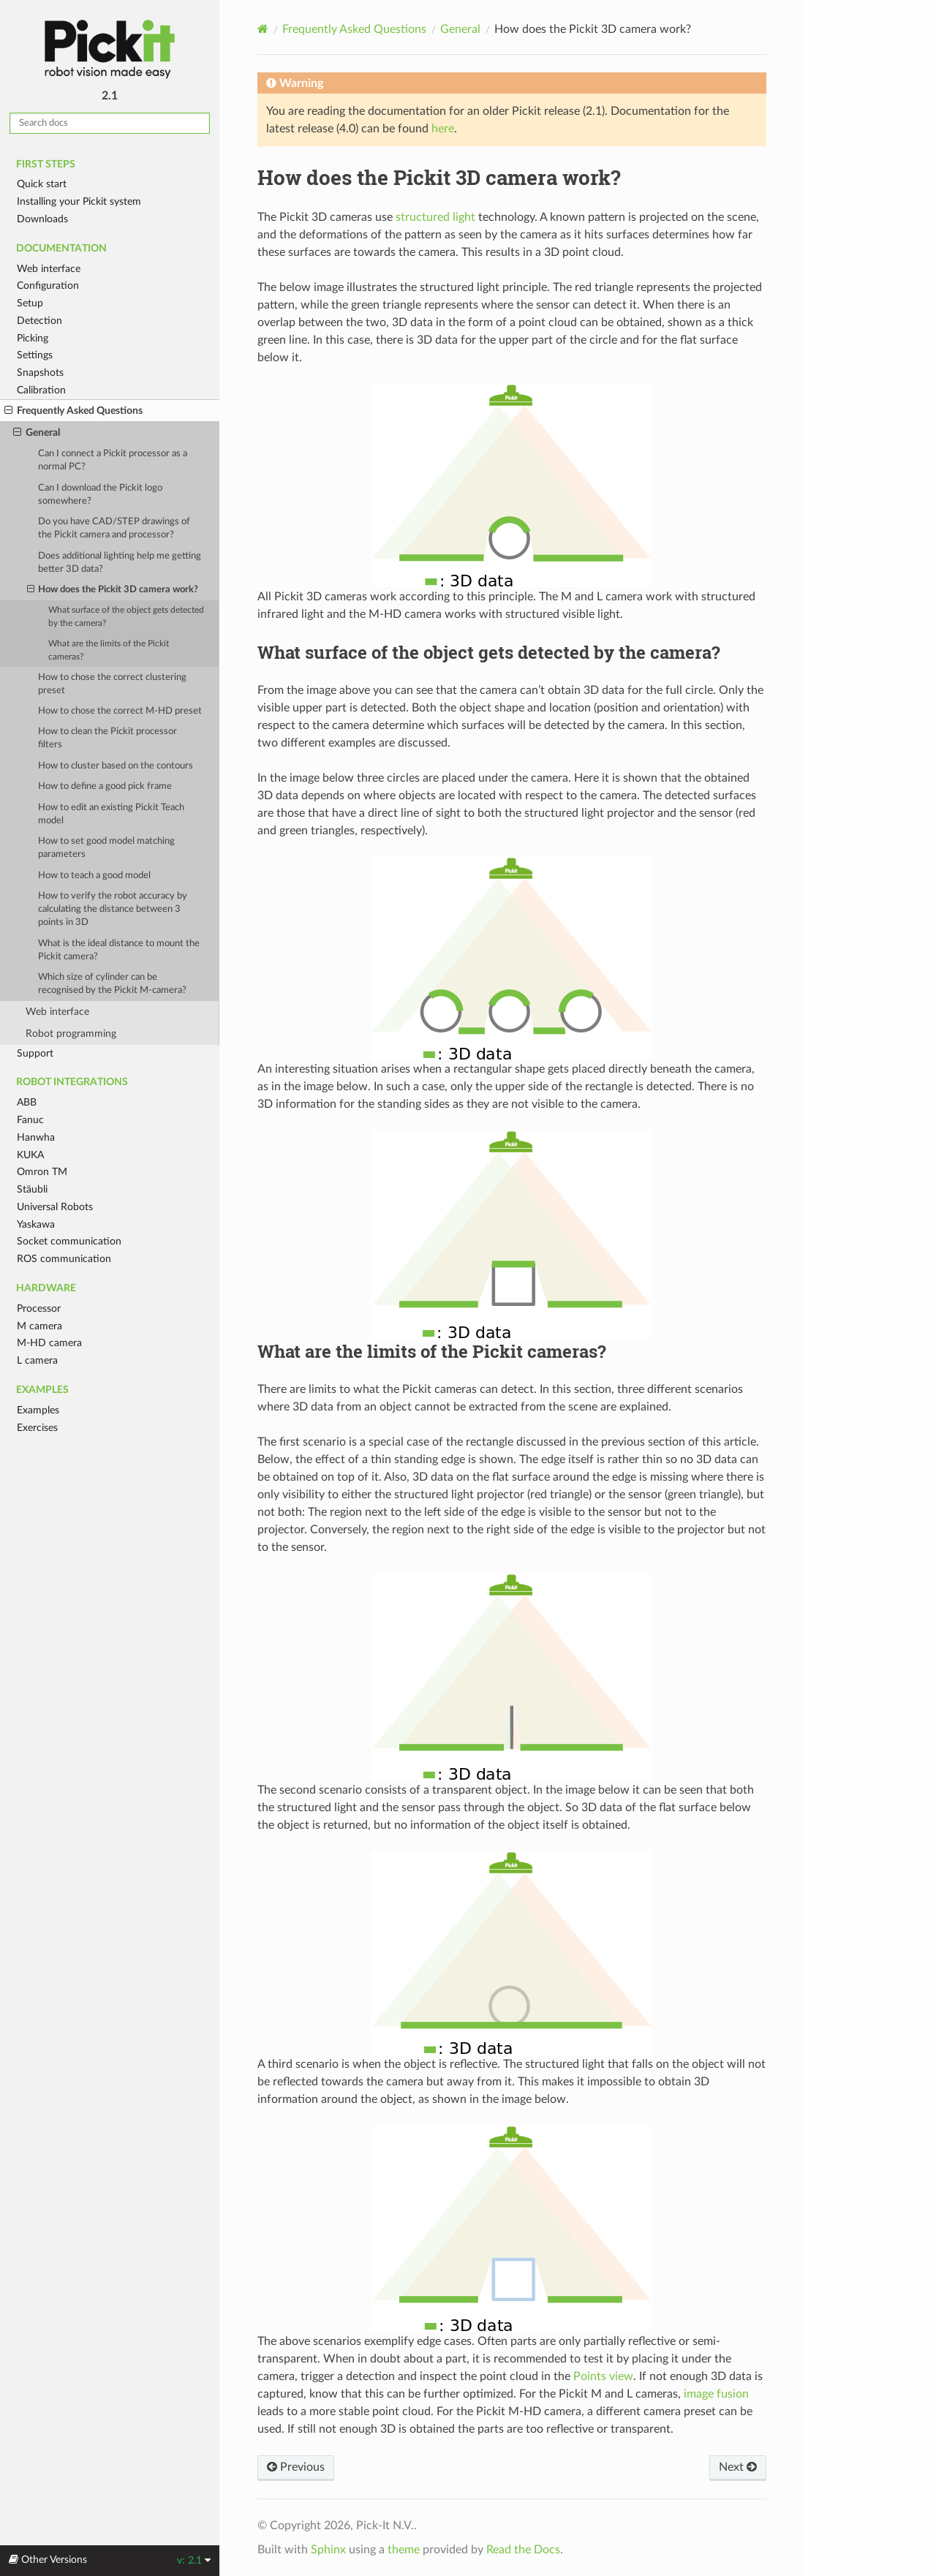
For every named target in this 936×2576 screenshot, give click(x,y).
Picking (32, 338)
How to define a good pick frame (105, 786)
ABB (27, 1102)
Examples (38, 1410)
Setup (30, 303)
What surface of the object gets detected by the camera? (126, 616)
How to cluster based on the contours (115, 766)
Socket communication (69, 1241)
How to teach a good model (94, 875)
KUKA (30, 1154)
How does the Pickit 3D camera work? (113, 590)
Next (738, 2467)
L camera (37, 1360)
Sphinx (328, 2550)
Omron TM (42, 1171)
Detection (39, 320)
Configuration (48, 285)
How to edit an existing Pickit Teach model (111, 814)
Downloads (42, 219)
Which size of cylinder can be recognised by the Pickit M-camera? (112, 983)
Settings (35, 355)
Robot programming (71, 1033)
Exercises (37, 1427)
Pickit (110, 49)
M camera (39, 1326)
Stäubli (32, 1189)
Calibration (41, 390)
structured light (435, 217)
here (442, 129)
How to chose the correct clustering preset (112, 684)
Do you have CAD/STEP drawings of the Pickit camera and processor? (114, 528)
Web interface (48, 268)
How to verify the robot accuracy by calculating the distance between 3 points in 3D (112, 909)
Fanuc (30, 1119)
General (36, 432)
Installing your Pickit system (79, 201)
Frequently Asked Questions (73, 411)
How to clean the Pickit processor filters (107, 738)
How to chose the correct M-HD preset (120, 711)
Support (35, 1053)
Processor (39, 1308)
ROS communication (64, 1258)
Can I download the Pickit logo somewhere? (100, 494)
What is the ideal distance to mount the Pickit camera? (119, 950)
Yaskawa (36, 1224)
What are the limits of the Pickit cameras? (108, 650)
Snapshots (40, 372)
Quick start (42, 183)
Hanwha (36, 1137)
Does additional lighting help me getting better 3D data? (119, 562)
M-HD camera (49, 1342)
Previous (296, 2467)
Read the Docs (523, 2550)
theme (404, 2550)
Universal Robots (55, 1206)
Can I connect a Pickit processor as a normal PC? (112, 460)
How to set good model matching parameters (106, 847)
